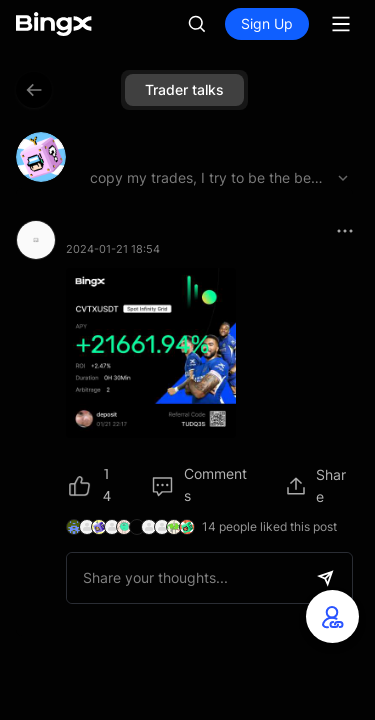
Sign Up (267, 23)
